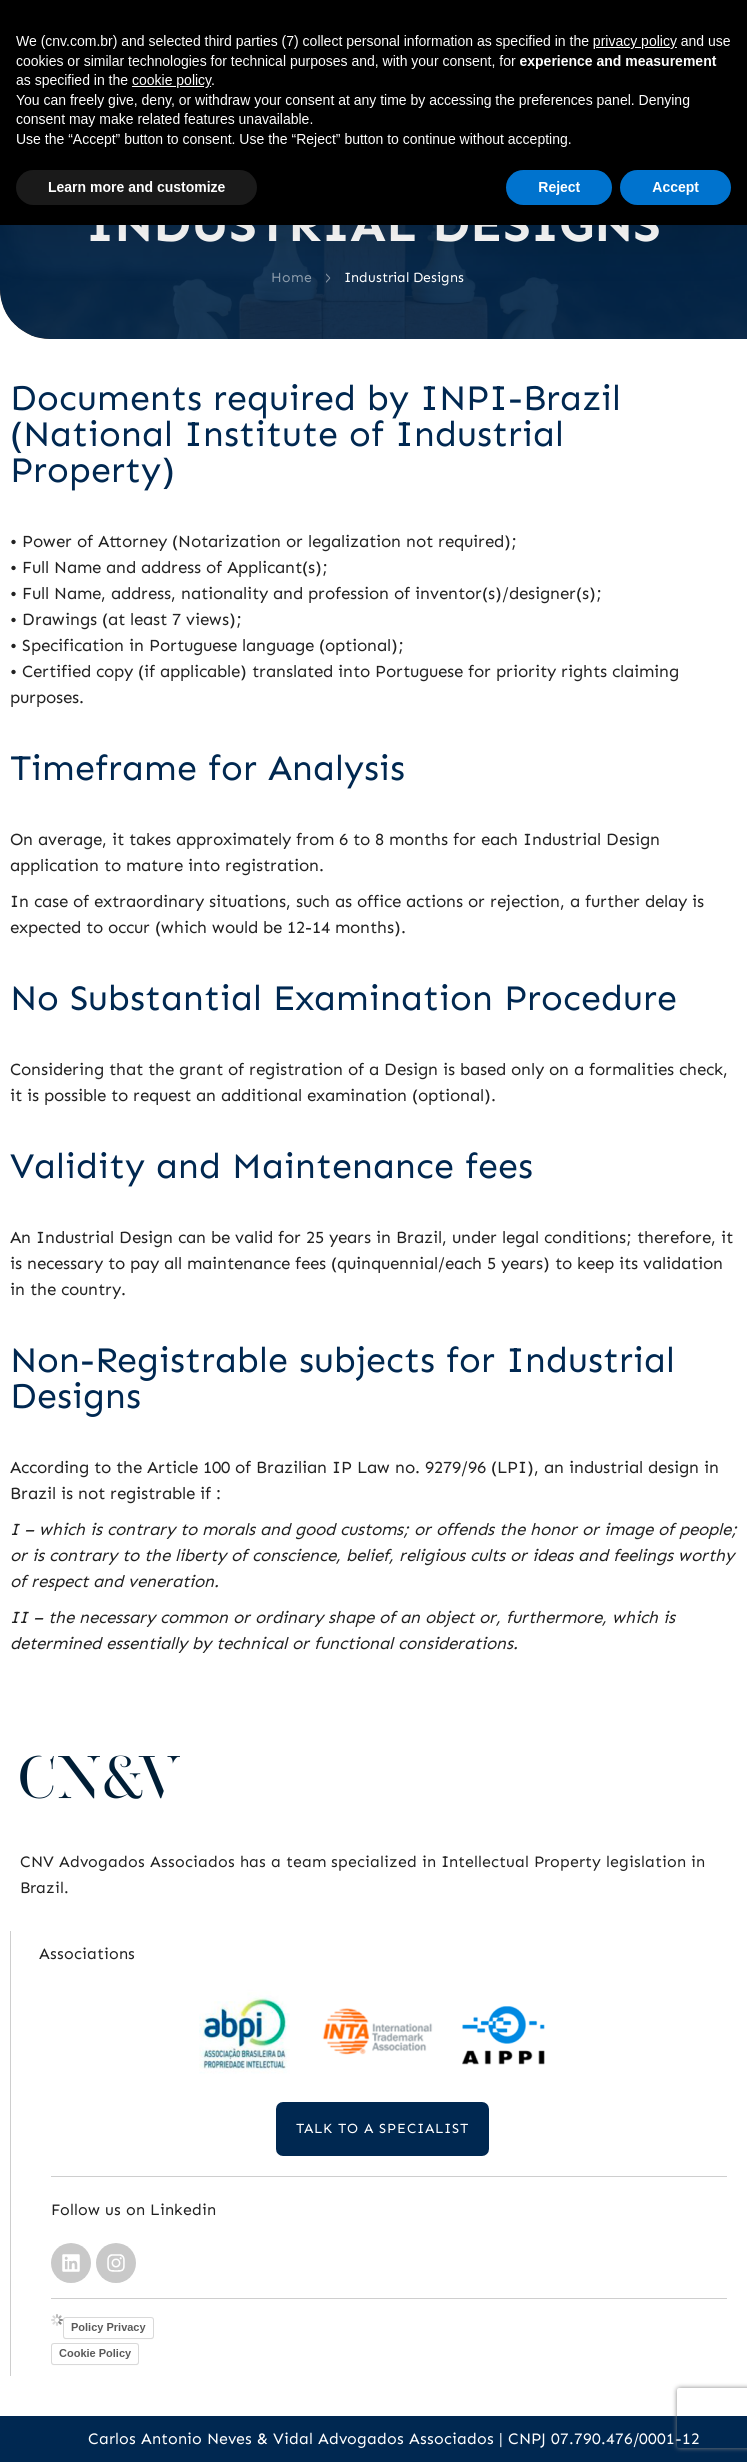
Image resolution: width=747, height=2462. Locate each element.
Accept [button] (675, 187)
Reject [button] (559, 187)
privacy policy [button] (635, 41)
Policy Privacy (108, 2327)
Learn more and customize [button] (136, 187)
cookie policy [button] (171, 80)
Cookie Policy (95, 2353)
